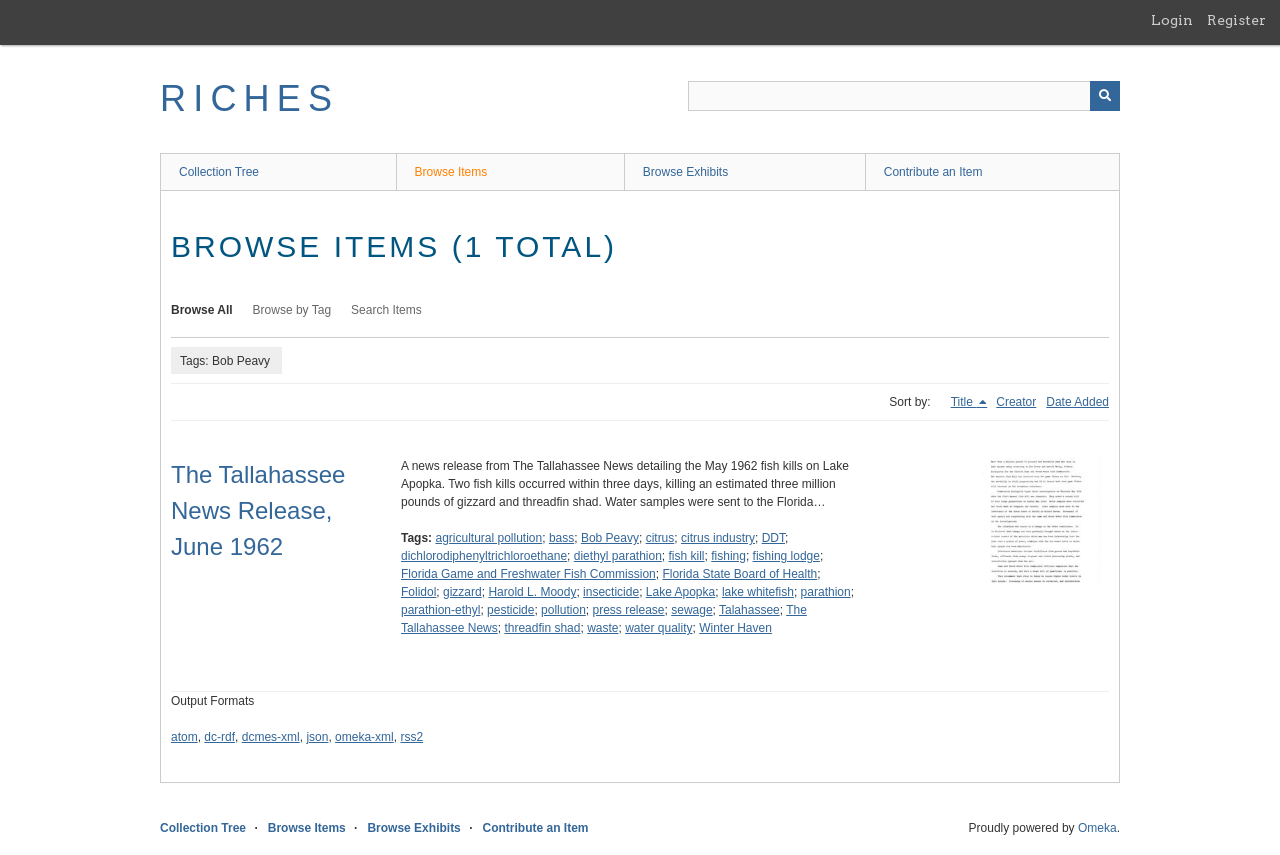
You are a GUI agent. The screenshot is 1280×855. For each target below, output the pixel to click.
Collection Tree (219, 172)
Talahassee (749, 610)
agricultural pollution (488, 538)
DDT (773, 538)
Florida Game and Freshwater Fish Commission (528, 574)
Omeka (1097, 828)
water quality (658, 628)
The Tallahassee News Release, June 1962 (258, 510)
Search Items (386, 310)
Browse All (202, 310)
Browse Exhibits (685, 172)
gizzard (462, 592)
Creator (1016, 402)
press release (628, 610)
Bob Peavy (610, 538)
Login (1172, 20)
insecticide (611, 592)
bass (561, 538)
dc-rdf (219, 737)
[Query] (904, 96)
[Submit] (1105, 96)
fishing (728, 556)
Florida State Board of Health (739, 574)
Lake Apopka (680, 592)
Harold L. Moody (532, 592)
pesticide (510, 610)
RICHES (249, 98)
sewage (691, 610)
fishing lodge (786, 556)
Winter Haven (735, 628)
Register (1236, 20)
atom (184, 737)
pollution (563, 610)
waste (602, 628)
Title (964, 402)
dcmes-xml (271, 737)
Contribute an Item (933, 172)
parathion (826, 592)
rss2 (411, 737)
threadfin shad (542, 628)
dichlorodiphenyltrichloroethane (484, 556)
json (317, 737)
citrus (660, 538)
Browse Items (451, 172)
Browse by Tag (292, 310)
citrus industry (718, 538)
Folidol (418, 592)
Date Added (1077, 402)
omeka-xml (364, 737)
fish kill (687, 556)
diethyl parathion (618, 556)
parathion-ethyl (440, 610)
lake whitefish (758, 592)
